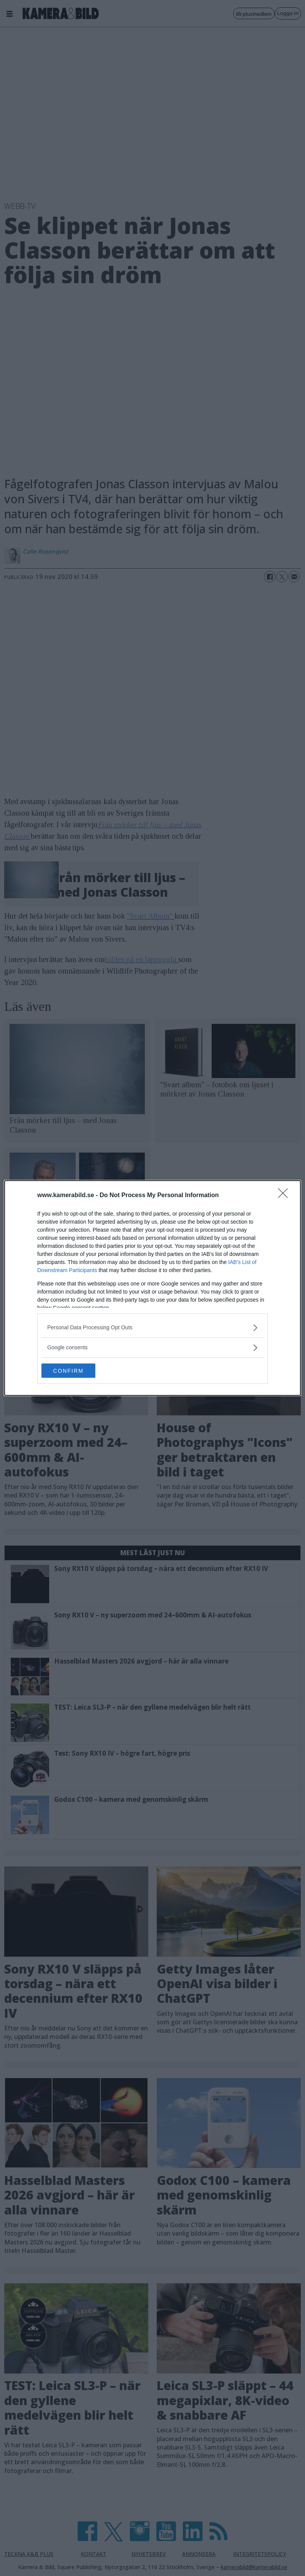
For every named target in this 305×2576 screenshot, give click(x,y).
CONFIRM (78, 1371)
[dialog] (152, 1288)
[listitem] (152, 1327)
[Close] (285, 1195)
